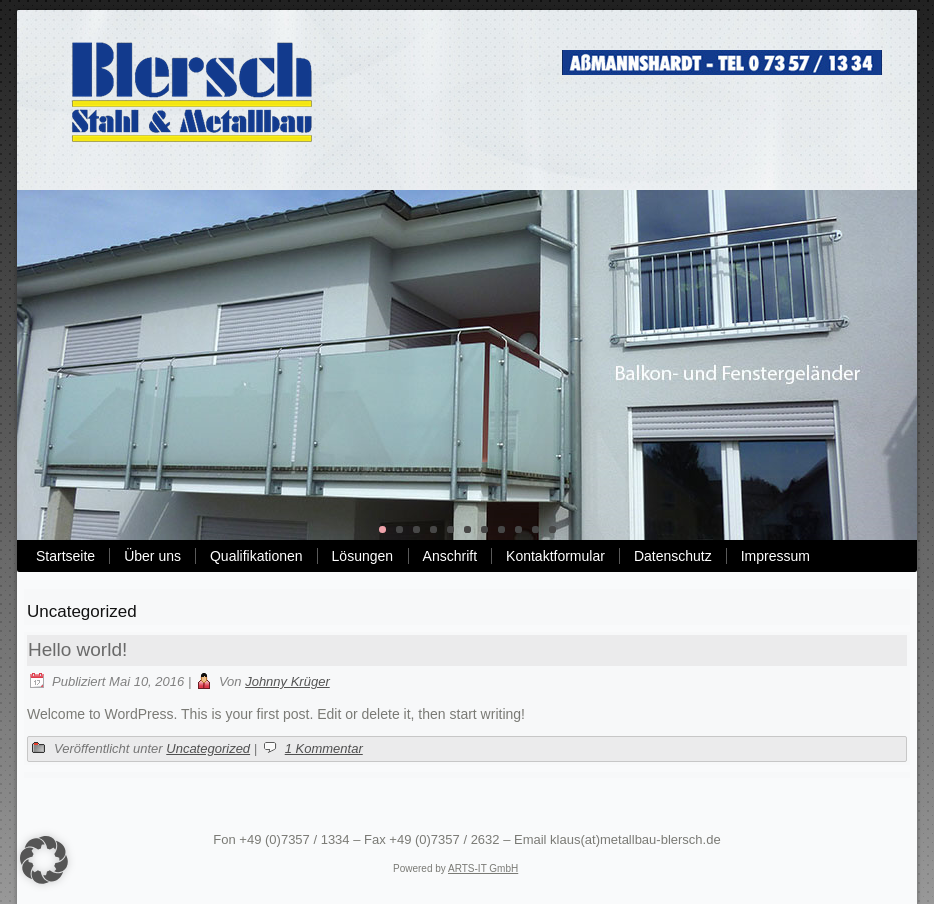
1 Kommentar (324, 748)
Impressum (775, 556)
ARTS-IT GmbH (483, 868)
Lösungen (363, 556)
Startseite (65, 556)
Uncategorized (208, 748)
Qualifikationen (256, 556)
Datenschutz (673, 556)
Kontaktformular (555, 556)
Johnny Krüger (287, 681)
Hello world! (77, 649)
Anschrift (450, 556)
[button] (44, 860)
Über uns (152, 556)
